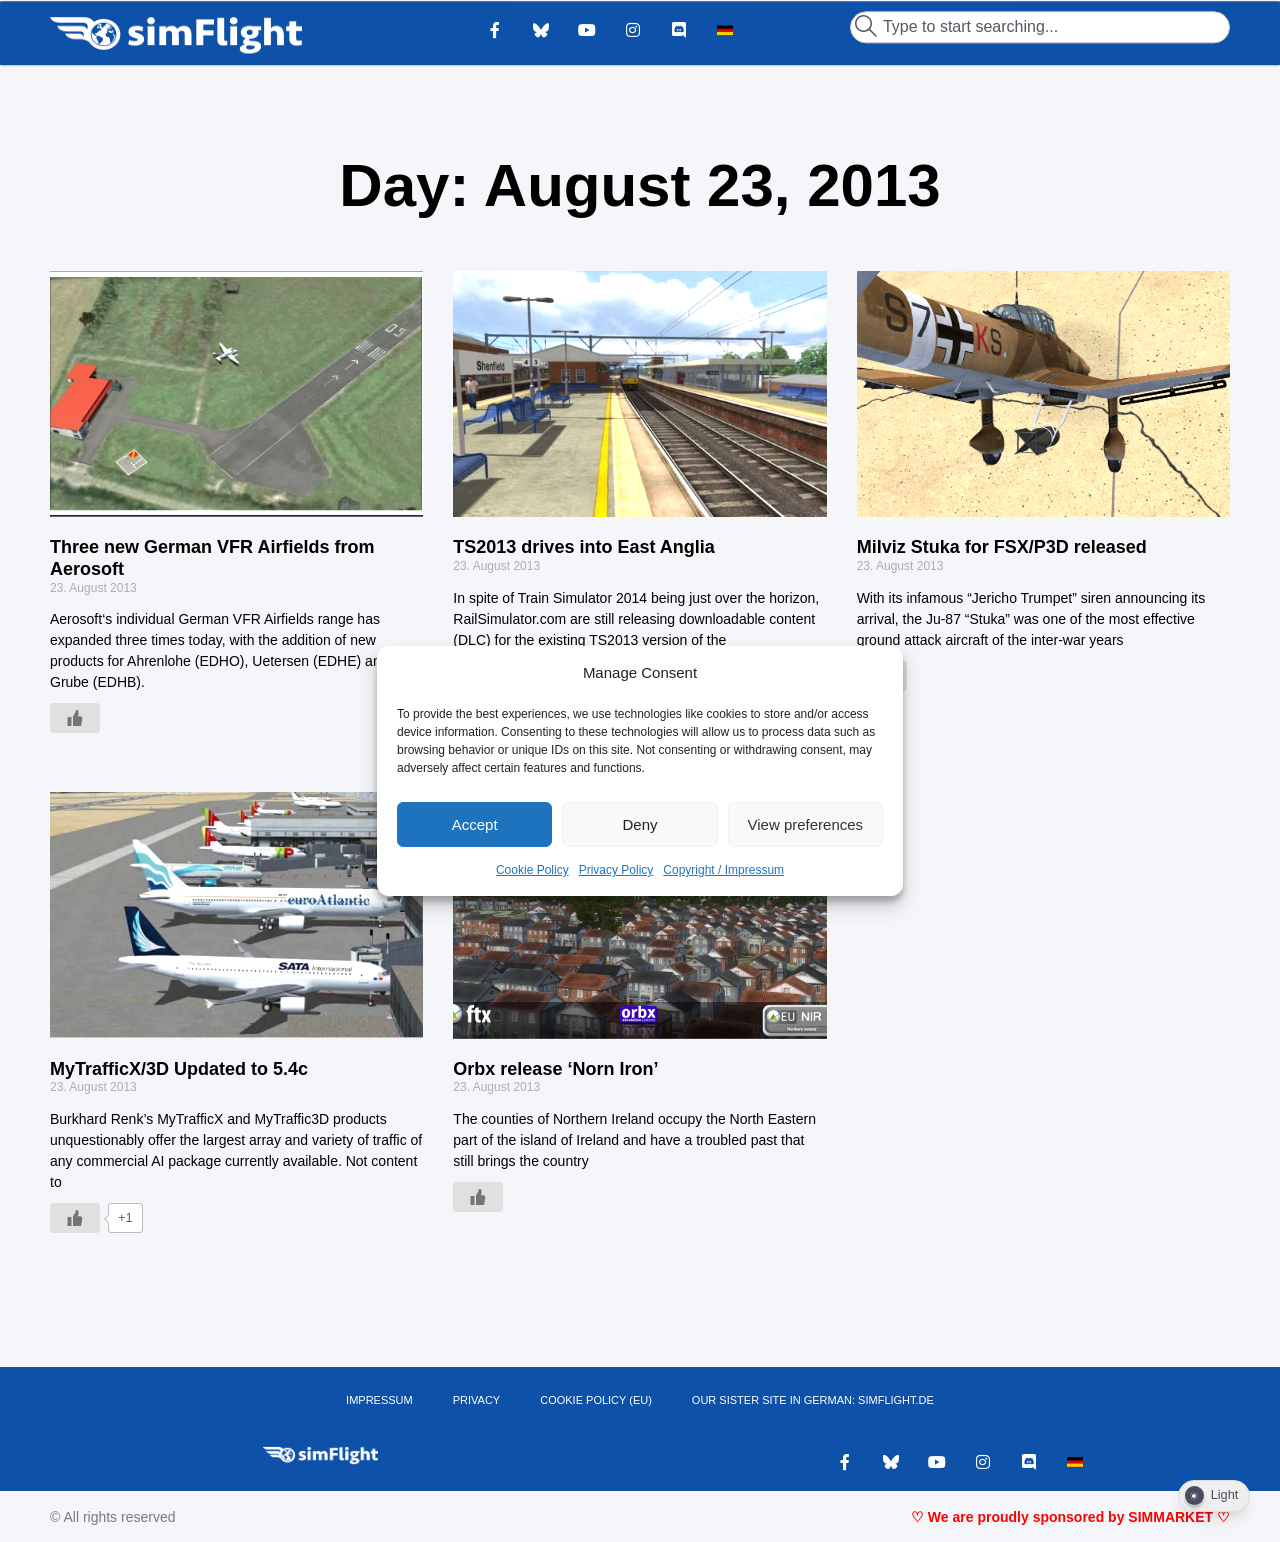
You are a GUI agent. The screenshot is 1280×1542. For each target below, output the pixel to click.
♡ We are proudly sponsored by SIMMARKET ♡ (1070, 1517)
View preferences (806, 824)
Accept (475, 824)
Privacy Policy (616, 870)
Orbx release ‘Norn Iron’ (555, 1069)
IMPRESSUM (379, 1400)
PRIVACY (476, 1400)
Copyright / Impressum (723, 870)
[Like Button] (75, 718)
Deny (639, 824)
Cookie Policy (532, 870)
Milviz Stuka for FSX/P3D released (1002, 547)
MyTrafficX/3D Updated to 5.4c (179, 1069)
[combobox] (1040, 27)
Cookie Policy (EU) (596, 1400)
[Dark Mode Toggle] (1214, 1496)
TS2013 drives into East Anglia (583, 547)
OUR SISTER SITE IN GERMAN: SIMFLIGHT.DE (813, 1400)
